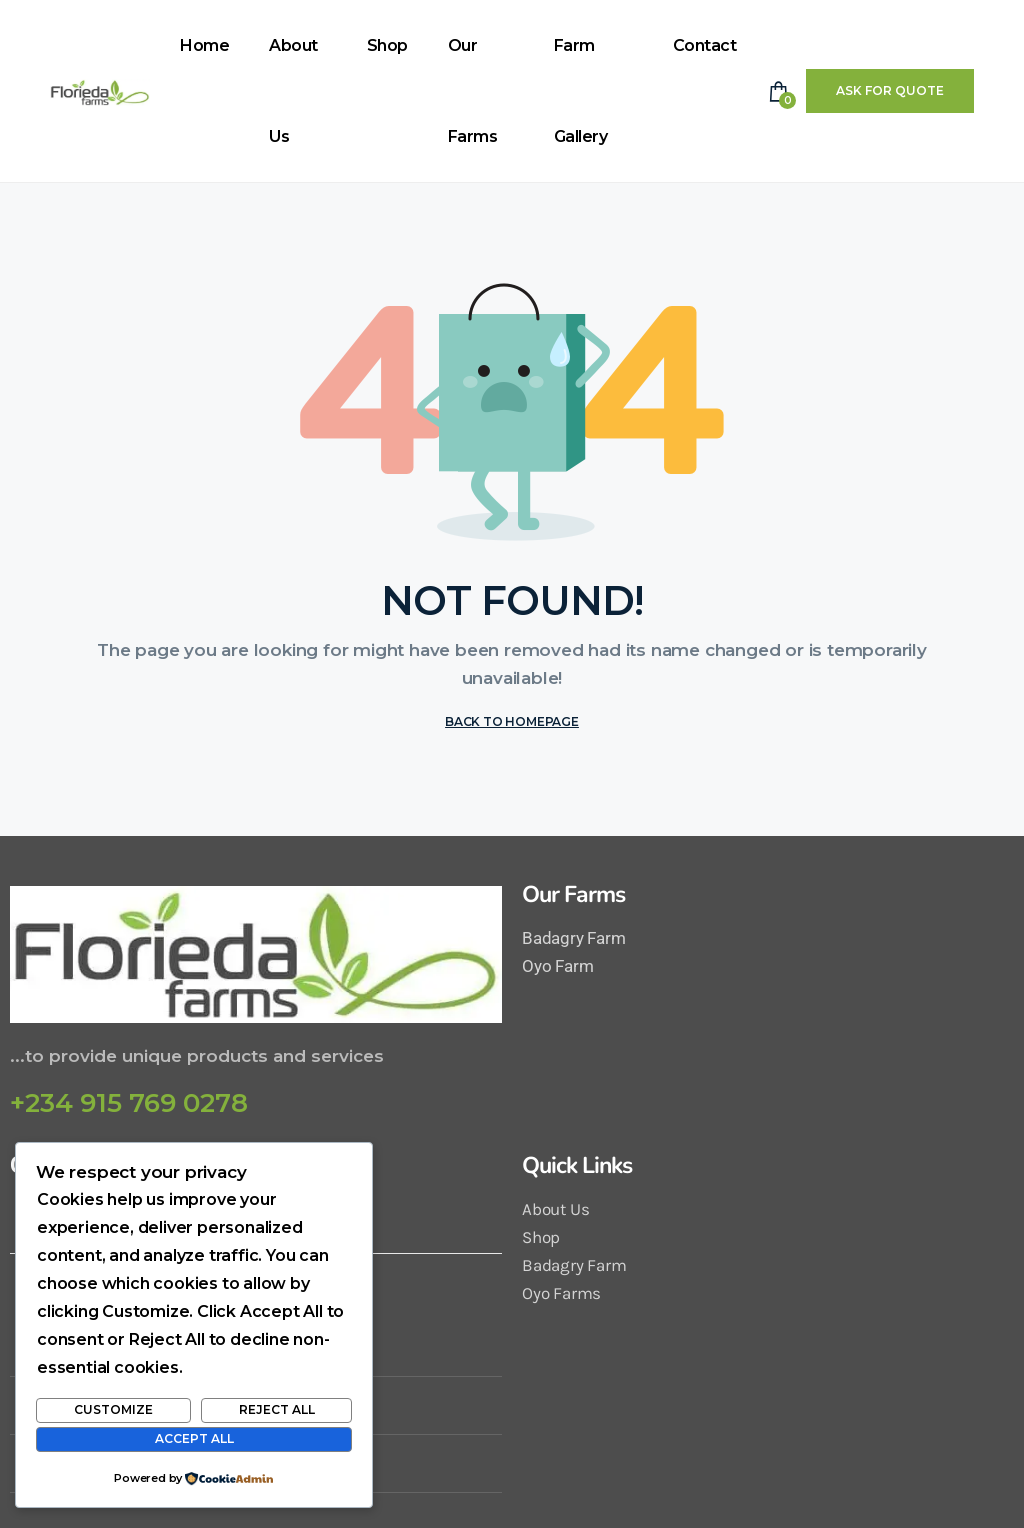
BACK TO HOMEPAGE (512, 721)
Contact (705, 45)
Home (204, 45)
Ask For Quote (890, 90)
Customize (113, 1409)
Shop (387, 45)
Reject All (277, 1409)
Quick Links (577, 1165)
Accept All (194, 1438)
